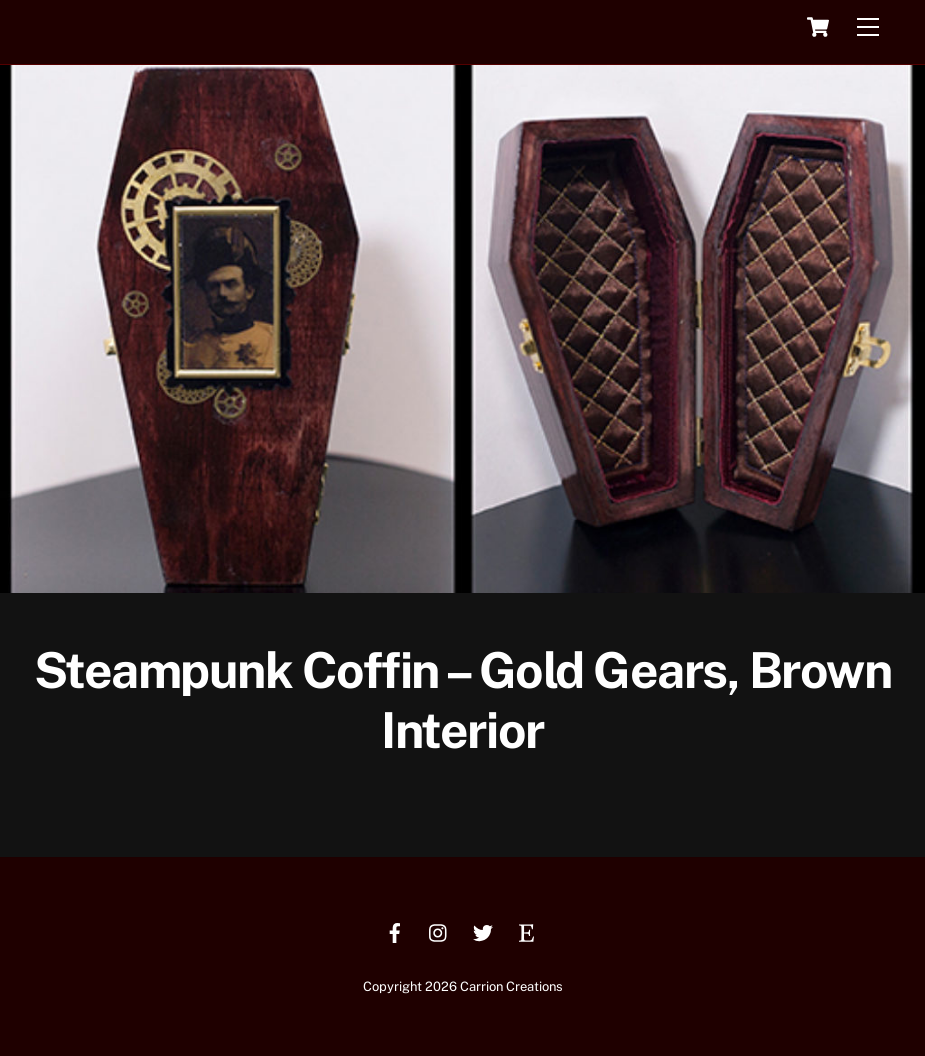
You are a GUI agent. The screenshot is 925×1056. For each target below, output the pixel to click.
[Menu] (868, 27)
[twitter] (483, 930)
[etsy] (527, 930)
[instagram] (439, 930)
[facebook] (395, 930)
